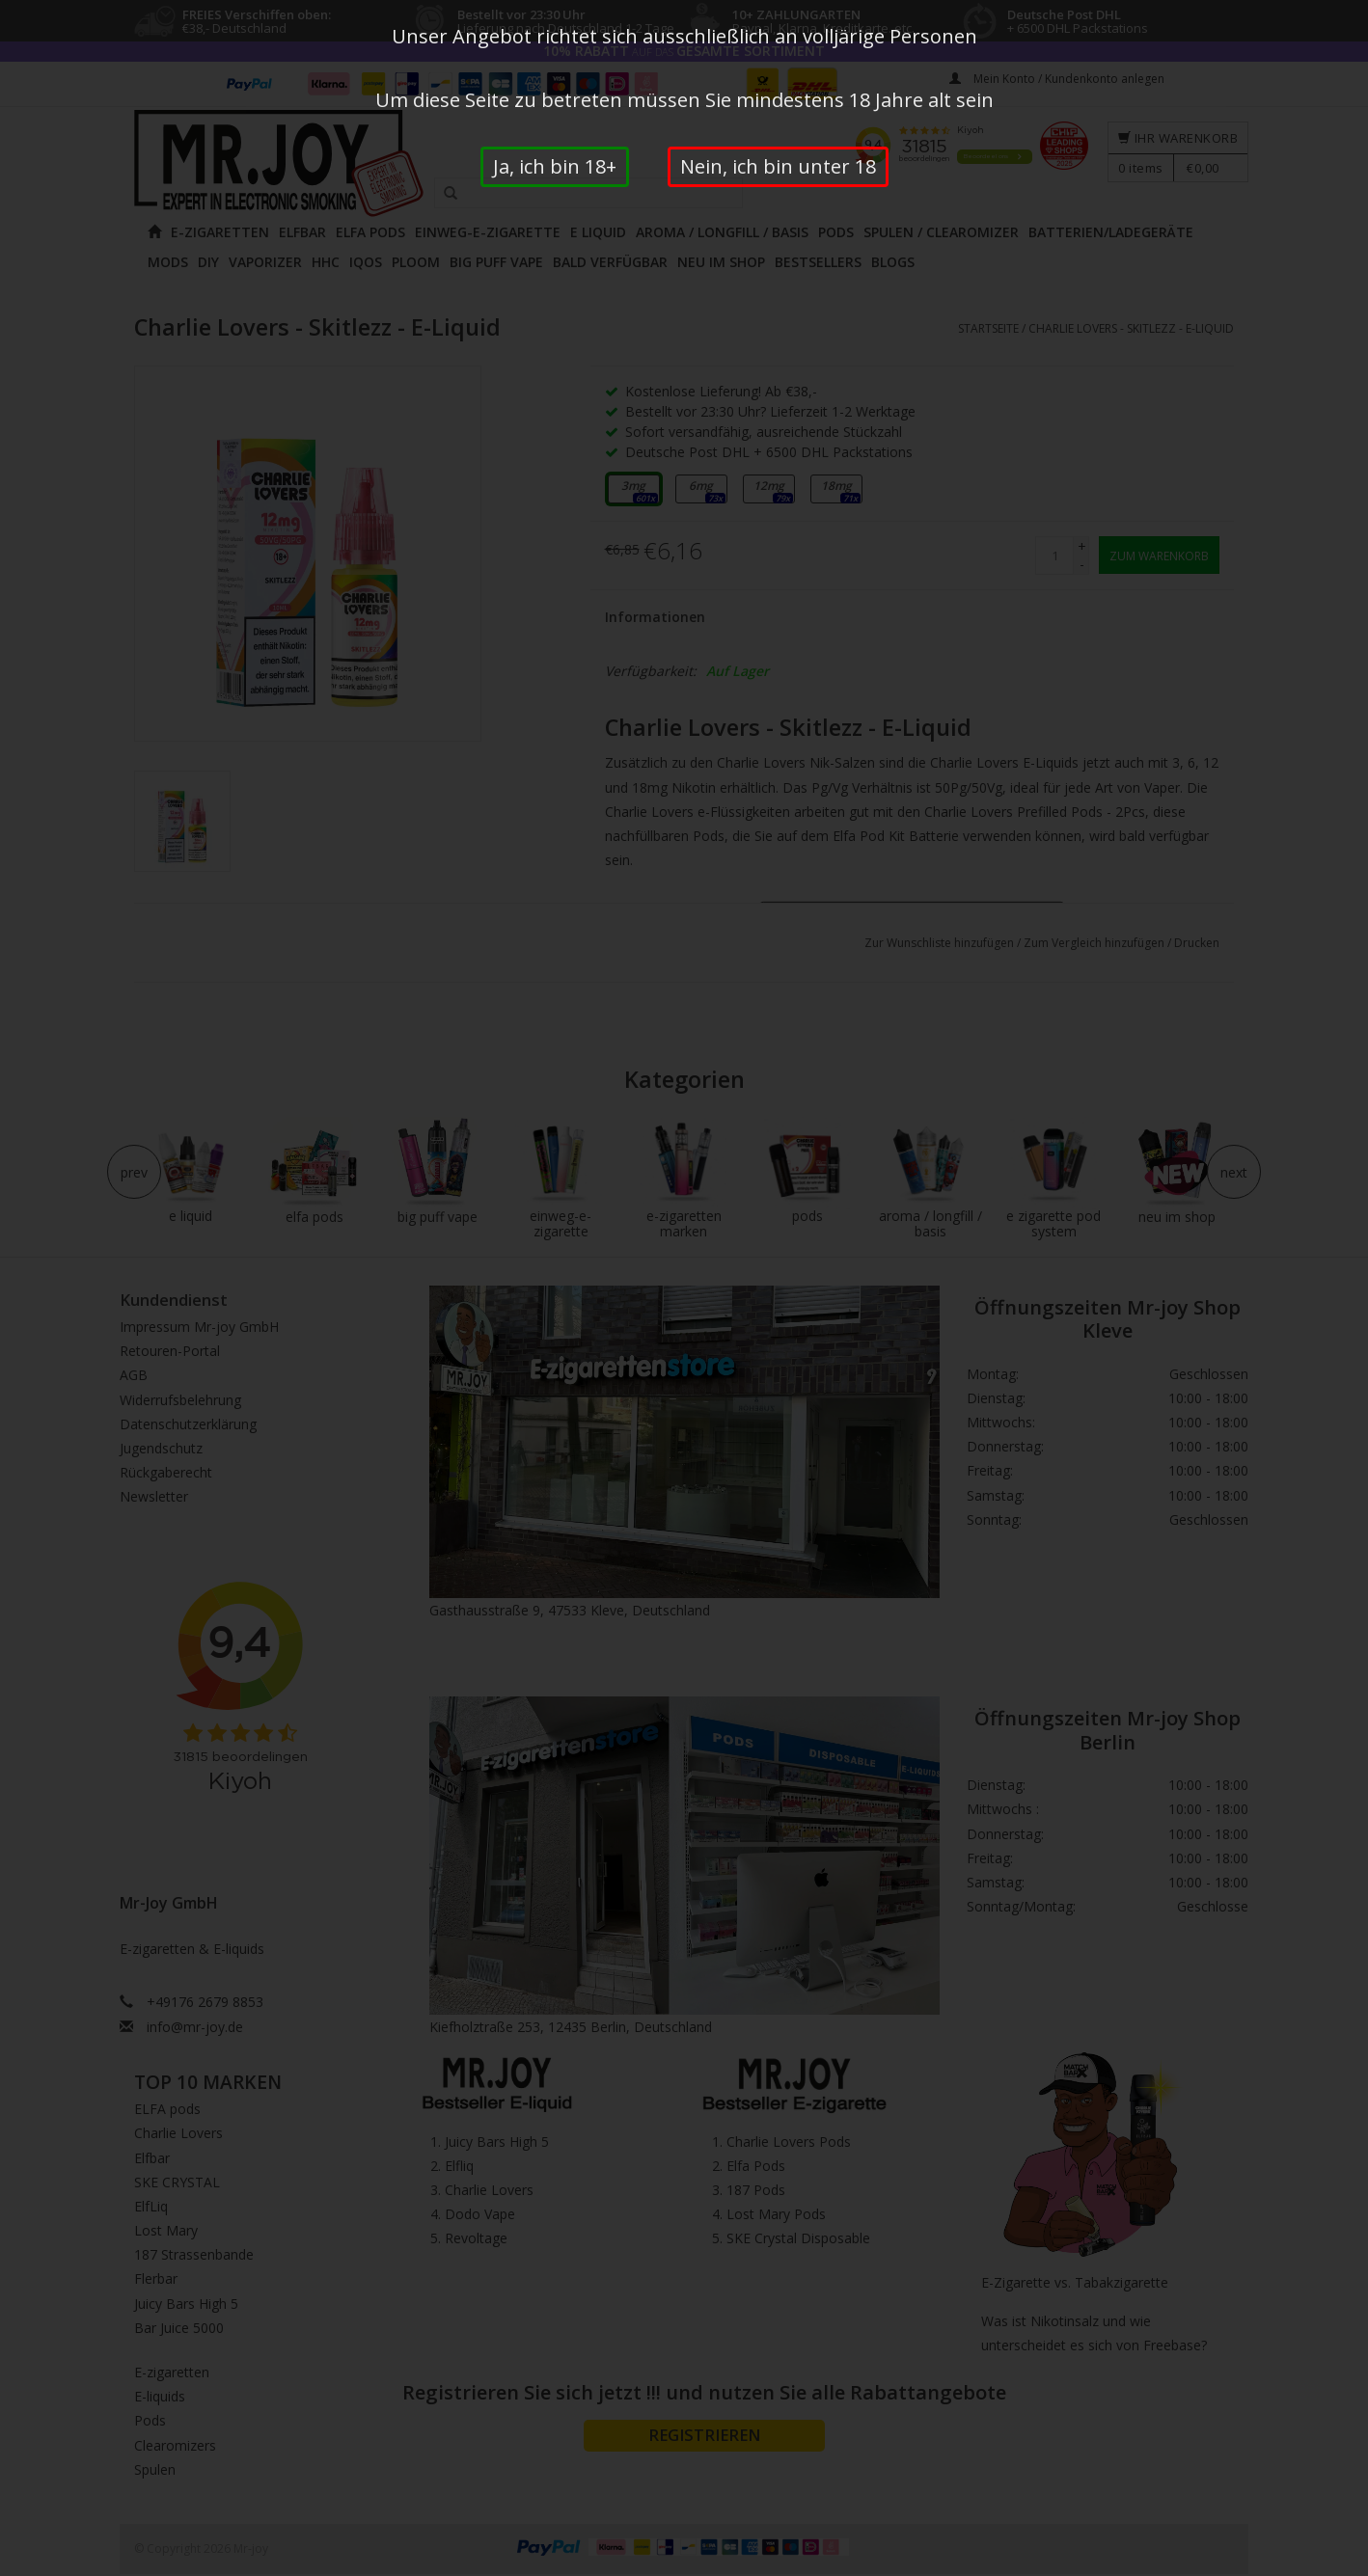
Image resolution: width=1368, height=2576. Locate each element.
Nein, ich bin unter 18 (778, 166)
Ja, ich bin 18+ (554, 166)
